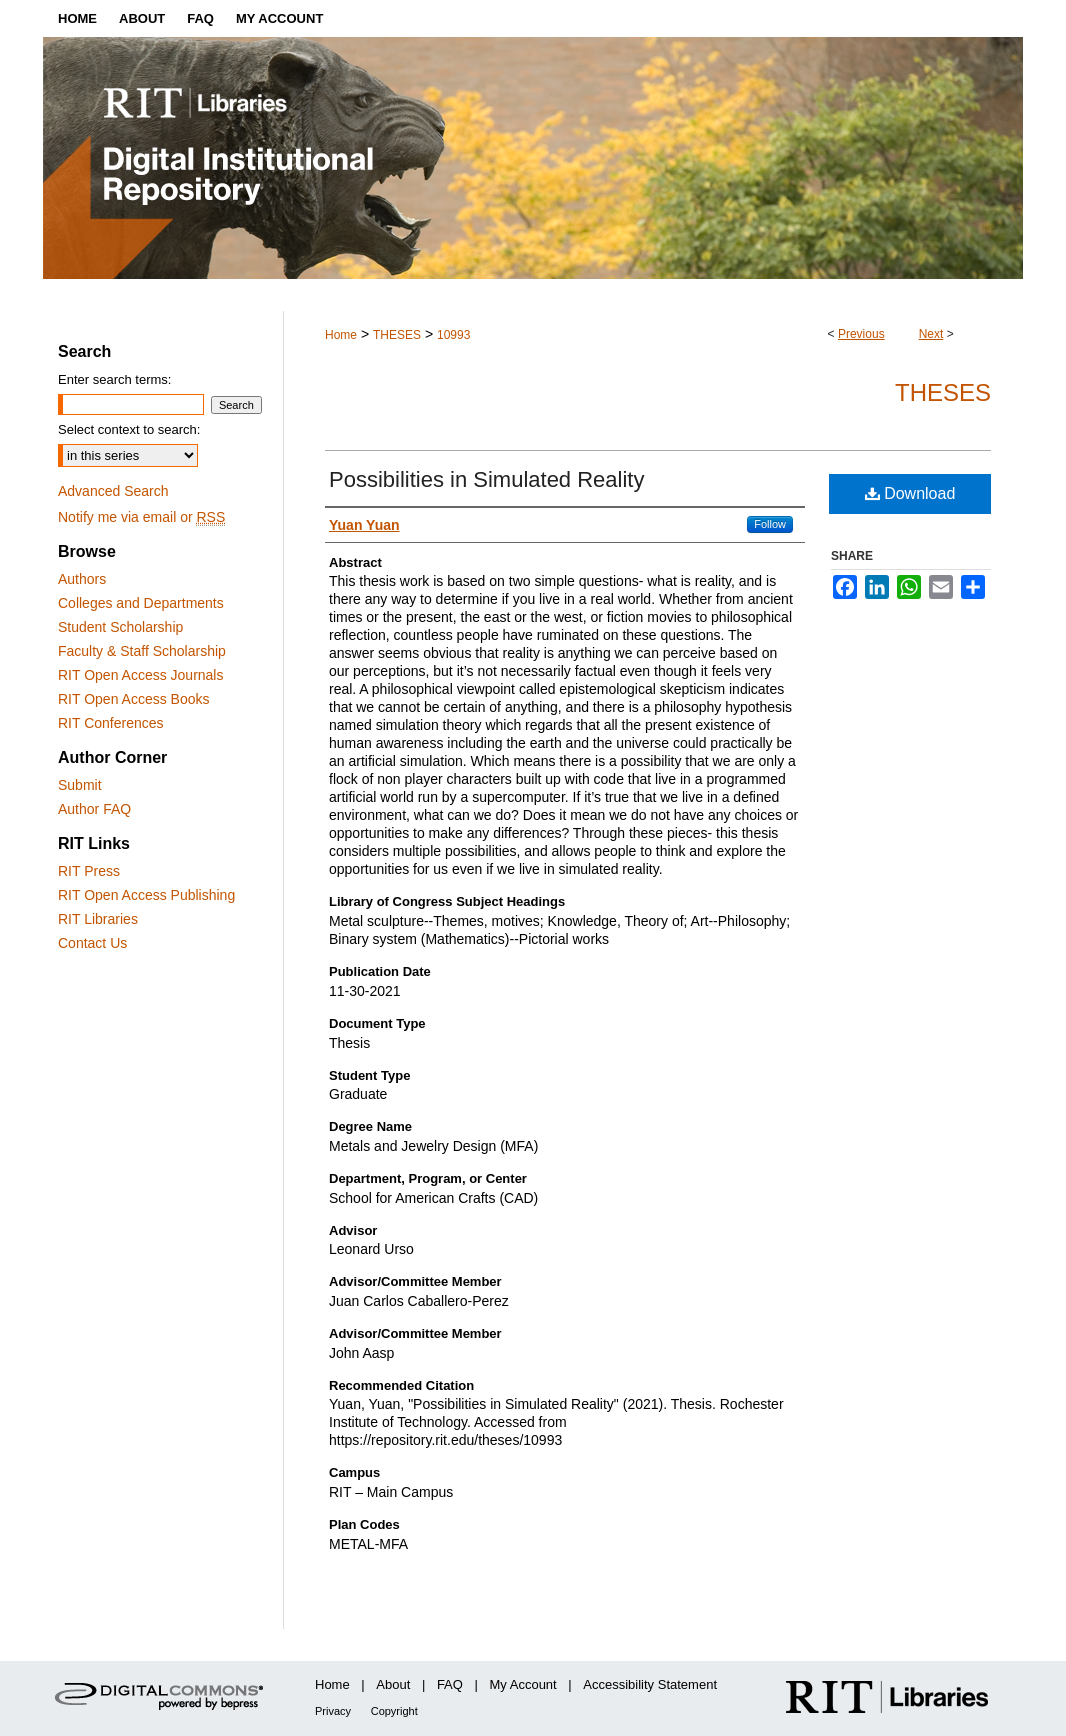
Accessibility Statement (650, 1684)
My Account (523, 1684)
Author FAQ (94, 809)
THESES (397, 335)
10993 (453, 335)
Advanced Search (113, 491)
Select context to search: (129, 429)
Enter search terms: (114, 379)
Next (931, 334)
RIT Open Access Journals (140, 675)
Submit (80, 785)
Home (341, 335)
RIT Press (89, 871)
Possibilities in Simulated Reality (486, 479)
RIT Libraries (98, 919)
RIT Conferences (111, 723)
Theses (943, 392)
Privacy (333, 1711)
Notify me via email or (141, 517)
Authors (82, 579)
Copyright (394, 1711)
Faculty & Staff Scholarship (142, 651)
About (393, 1684)
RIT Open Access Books (133, 699)
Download (910, 493)
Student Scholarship (120, 627)
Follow (770, 524)
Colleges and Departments (141, 603)
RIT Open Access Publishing (146, 895)
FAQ (450, 1684)
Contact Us (92, 943)
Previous (861, 334)
